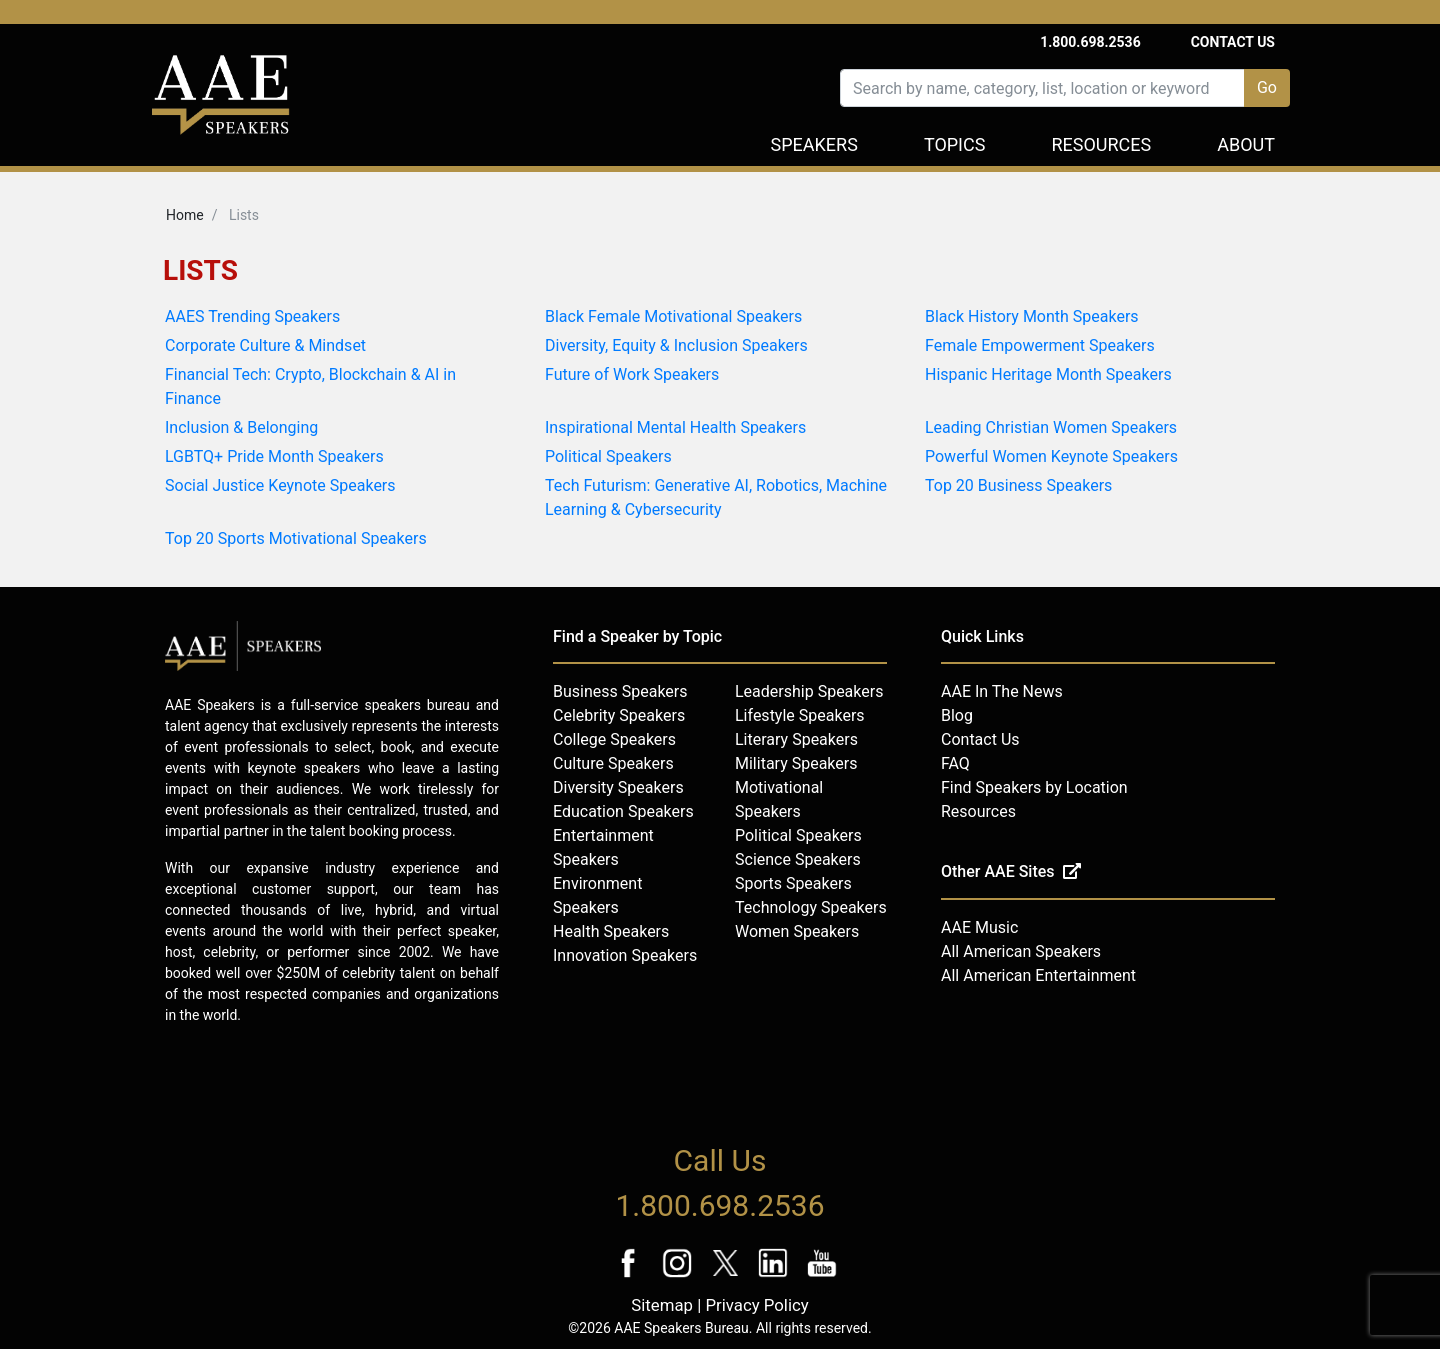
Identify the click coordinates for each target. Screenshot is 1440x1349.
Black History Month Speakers (1032, 316)
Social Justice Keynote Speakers (280, 485)
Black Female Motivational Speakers (673, 316)
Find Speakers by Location (1034, 787)
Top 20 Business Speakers (1018, 485)
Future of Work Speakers (632, 374)
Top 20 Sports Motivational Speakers (296, 538)
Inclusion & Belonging (241, 427)
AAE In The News (1002, 691)
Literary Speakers (796, 739)
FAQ (955, 763)
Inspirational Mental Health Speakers (675, 427)
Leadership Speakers (809, 691)
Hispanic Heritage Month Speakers (1048, 374)
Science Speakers (798, 859)
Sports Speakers (793, 883)
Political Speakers (608, 456)
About (1246, 144)
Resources (1101, 144)
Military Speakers (796, 763)
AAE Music (979, 927)
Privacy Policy (756, 1305)
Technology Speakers (811, 907)
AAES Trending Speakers (252, 316)
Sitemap (662, 1305)
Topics (955, 144)
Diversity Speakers (618, 787)
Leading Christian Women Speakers (1051, 427)
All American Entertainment (1038, 975)
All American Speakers (1021, 951)
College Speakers (614, 739)
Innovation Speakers (625, 955)
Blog (957, 715)
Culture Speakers (613, 763)
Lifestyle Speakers (800, 715)
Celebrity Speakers (619, 715)
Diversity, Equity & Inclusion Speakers (676, 345)
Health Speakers (611, 931)
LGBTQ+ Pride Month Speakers (274, 456)
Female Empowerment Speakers (1040, 345)
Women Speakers (797, 931)
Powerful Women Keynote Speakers (1051, 456)
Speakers (814, 144)
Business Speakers (620, 691)
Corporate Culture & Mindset (265, 345)
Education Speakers (623, 811)
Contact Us (1233, 42)
